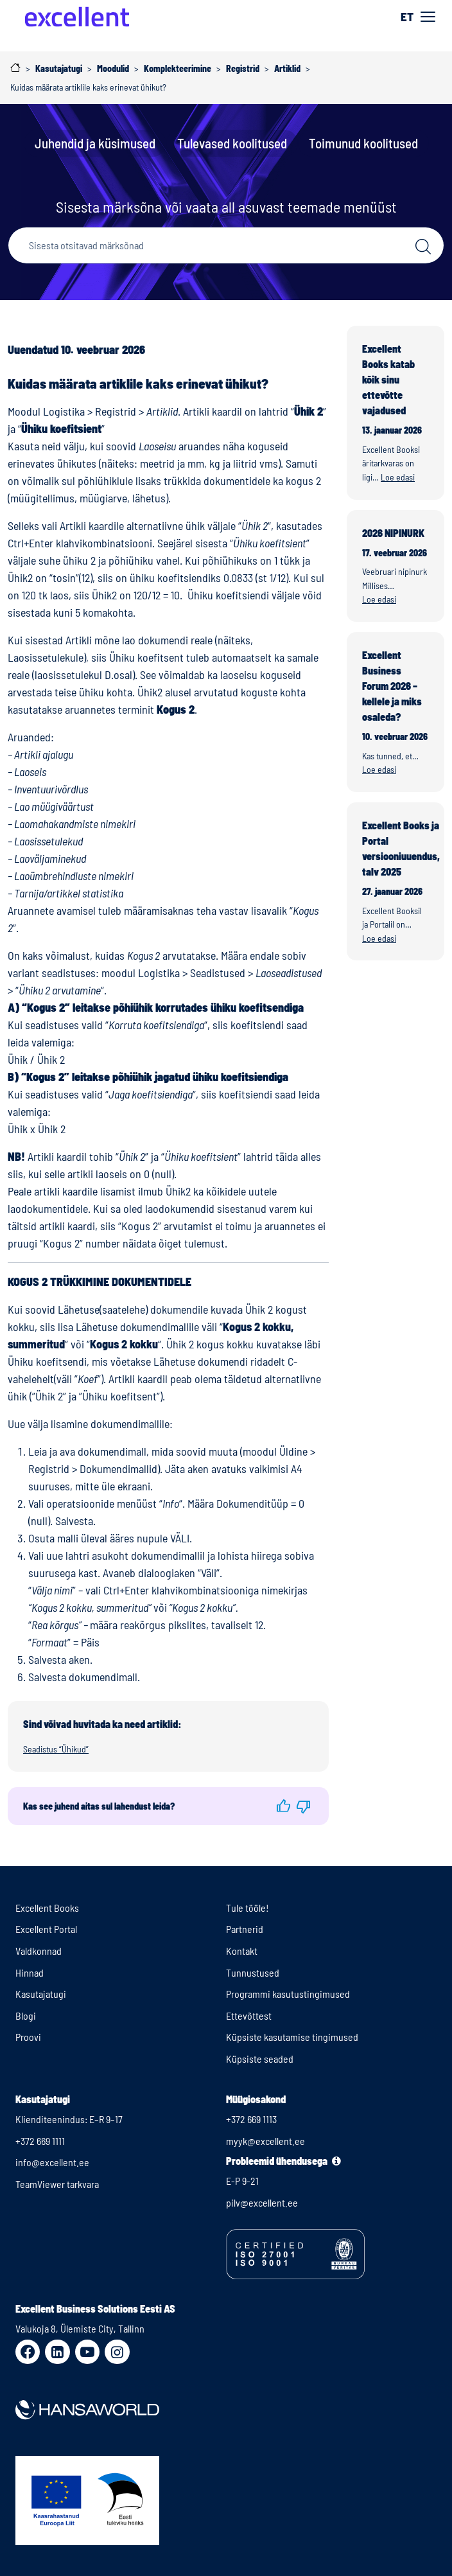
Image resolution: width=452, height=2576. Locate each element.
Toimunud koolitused (363, 143)
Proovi (28, 2037)
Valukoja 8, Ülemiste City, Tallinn (79, 2328)
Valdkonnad (38, 1951)
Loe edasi (398, 477)
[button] (283, 1806)
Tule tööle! (247, 1907)
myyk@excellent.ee (265, 2141)
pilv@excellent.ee (262, 2202)
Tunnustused (252, 1972)
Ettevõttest (249, 2015)
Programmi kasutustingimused (288, 1994)
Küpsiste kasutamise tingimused (292, 2037)
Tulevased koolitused (232, 143)
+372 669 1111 (40, 2141)
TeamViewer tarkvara (57, 2184)
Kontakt (241, 1951)
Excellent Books (47, 1907)
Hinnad (29, 1972)
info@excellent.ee (52, 2162)
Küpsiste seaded (259, 2058)
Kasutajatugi (40, 1994)
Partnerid (244, 1929)
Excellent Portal (46, 1929)
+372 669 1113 (251, 2119)
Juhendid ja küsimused (95, 143)
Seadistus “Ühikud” (56, 1748)
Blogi (25, 2015)
